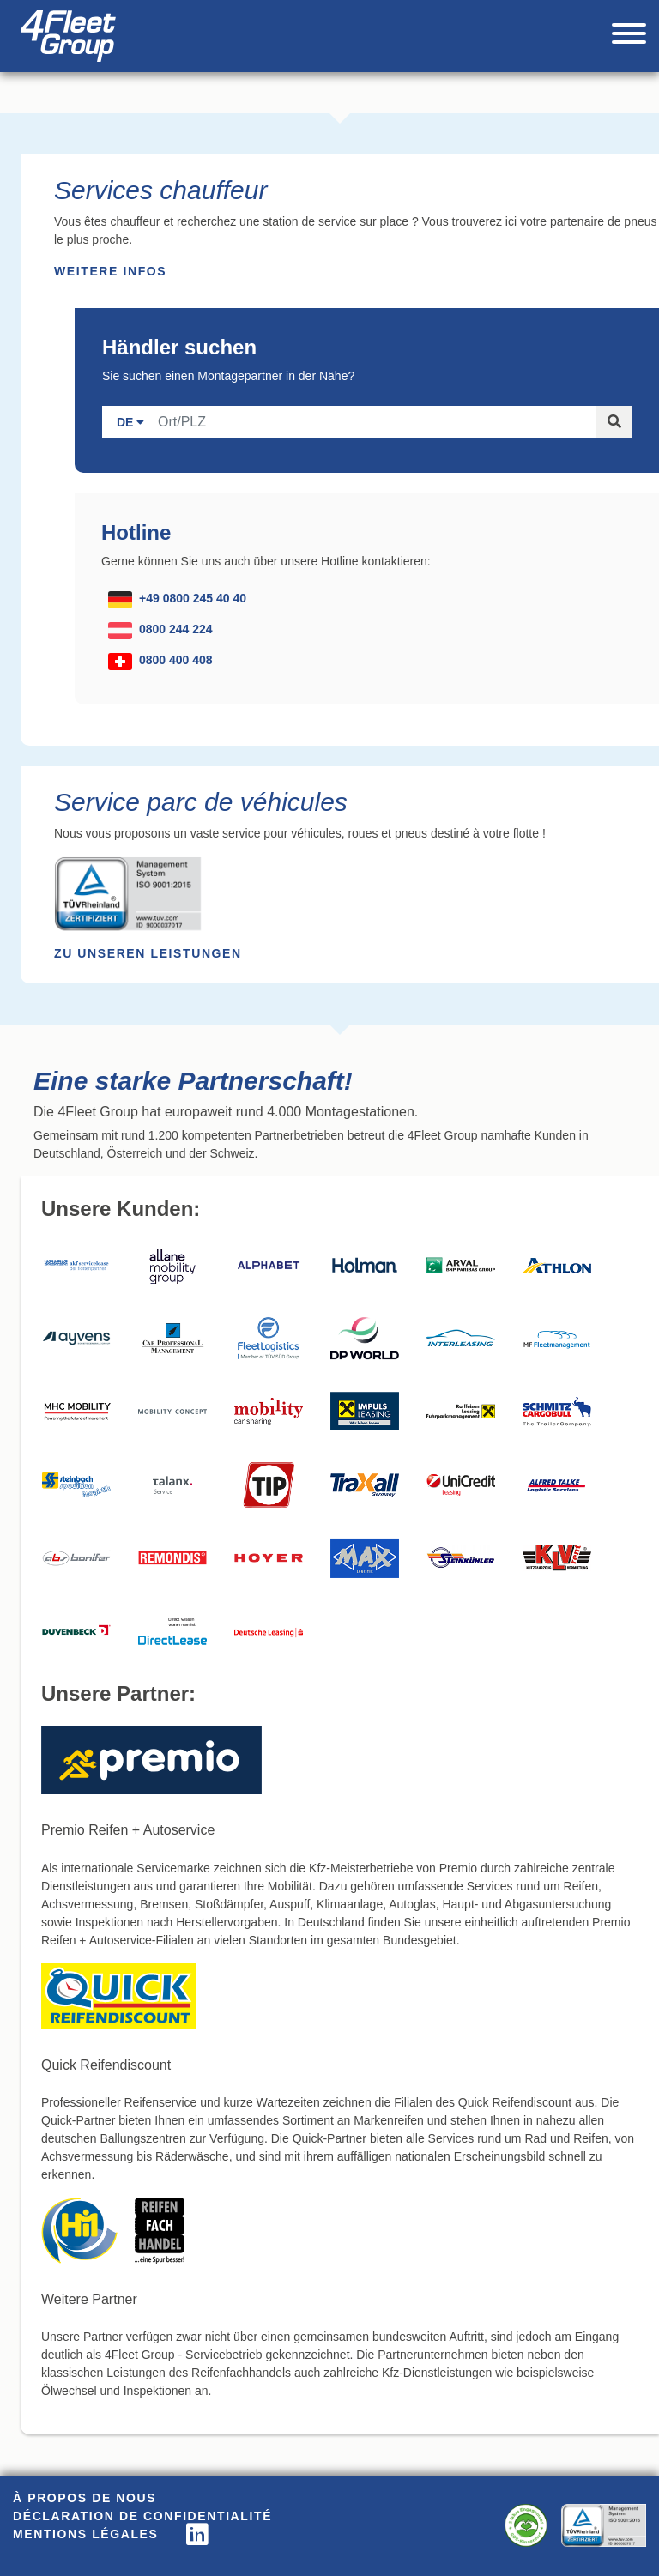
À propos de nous (84, 2498)
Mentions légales (86, 2534)
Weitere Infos (110, 271)
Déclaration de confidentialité (142, 2516)
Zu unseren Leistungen (148, 953)
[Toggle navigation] (629, 36)
